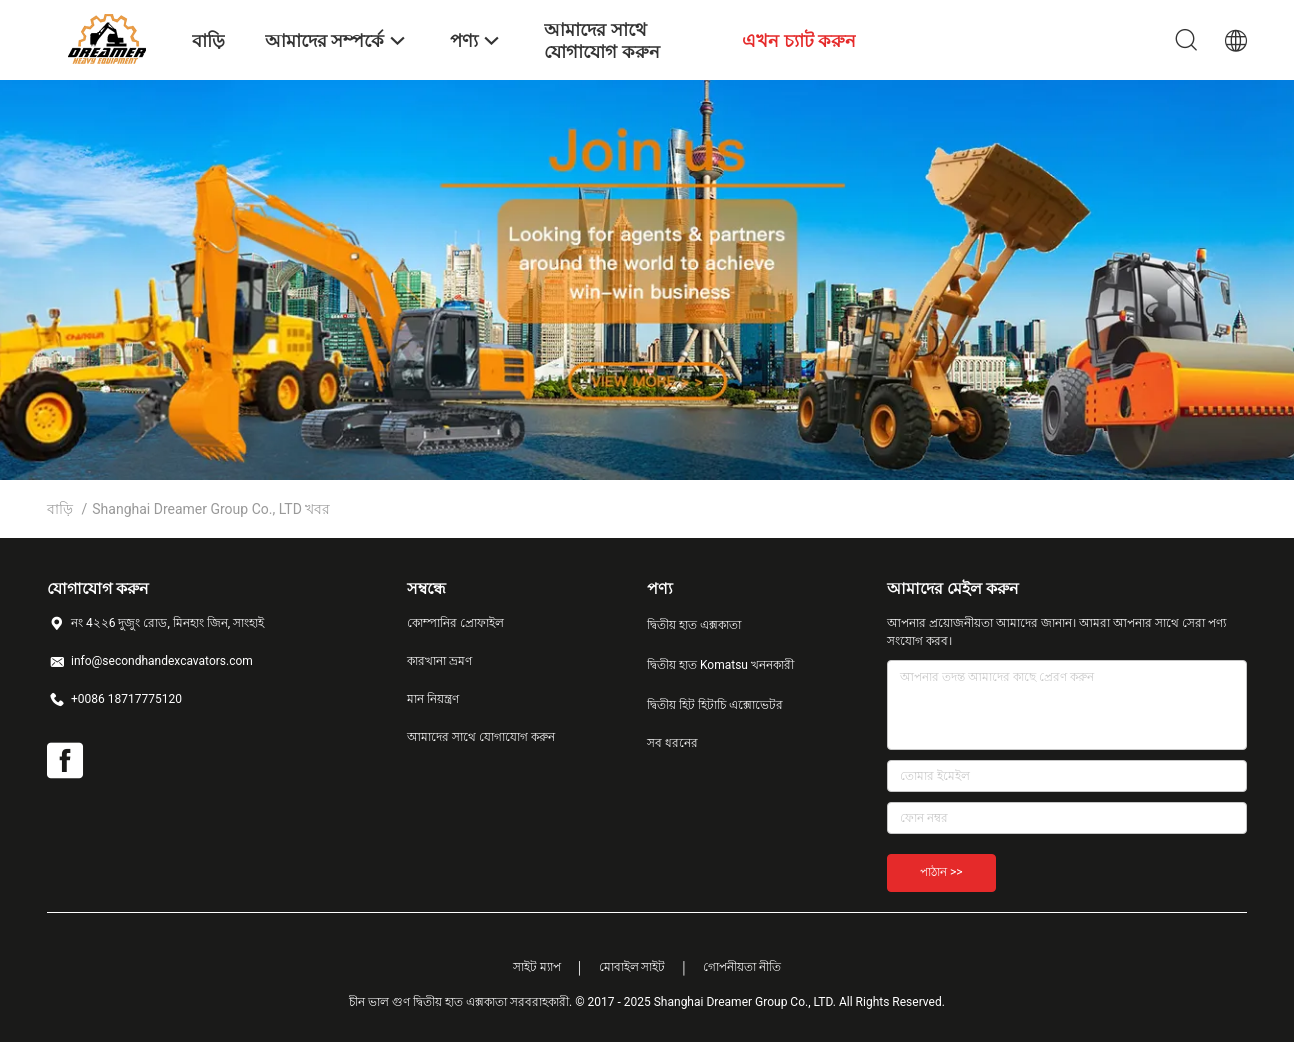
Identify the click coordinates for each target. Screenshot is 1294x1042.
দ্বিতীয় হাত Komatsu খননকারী (720, 665)
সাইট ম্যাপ (537, 967)
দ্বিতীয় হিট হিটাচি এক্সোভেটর (715, 705)
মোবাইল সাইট (632, 967)
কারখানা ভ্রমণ (439, 661)
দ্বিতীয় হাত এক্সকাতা (694, 625)
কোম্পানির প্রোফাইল (455, 623)
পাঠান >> (941, 872)
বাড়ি (60, 509)
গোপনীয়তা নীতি (742, 967)
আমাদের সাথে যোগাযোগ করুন (481, 737)
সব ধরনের (672, 743)
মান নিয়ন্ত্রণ (433, 699)
